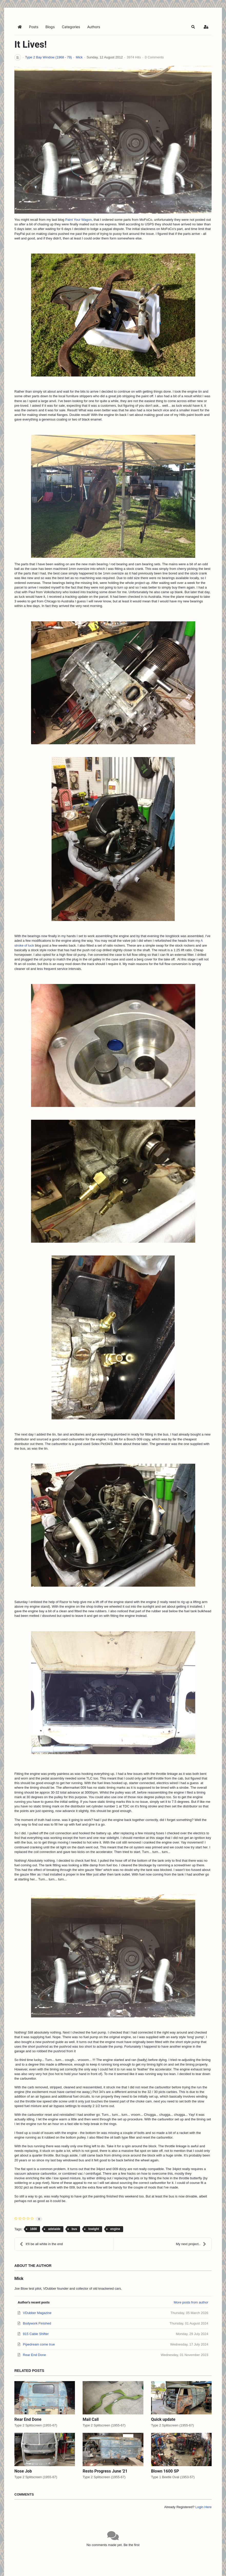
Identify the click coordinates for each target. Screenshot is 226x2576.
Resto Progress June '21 (105, 2471)
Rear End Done (27, 2419)
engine (115, 2229)
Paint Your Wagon (78, 220)
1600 (33, 2229)
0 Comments (154, 57)
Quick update (163, 2419)
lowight (93, 2229)
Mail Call (91, 2419)
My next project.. (191, 2244)
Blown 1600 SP (165, 2471)
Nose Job (23, 2471)
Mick (79, 57)
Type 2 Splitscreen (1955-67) (35, 2425)
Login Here (203, 2507)
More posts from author (191, 2302)
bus (74, 2229)
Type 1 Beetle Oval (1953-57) (173, 2477)
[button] (193, 27)
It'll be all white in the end (41, 2244)
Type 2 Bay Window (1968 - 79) (48, 57)
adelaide (54, 2229)
